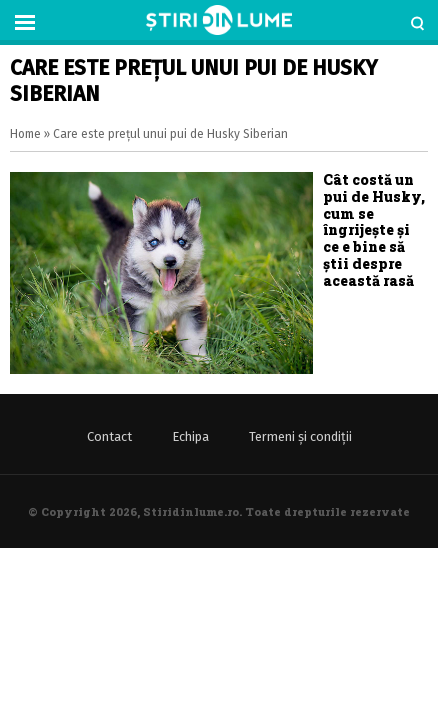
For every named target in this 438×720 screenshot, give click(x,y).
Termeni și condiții (300, 436)
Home (25, 134)
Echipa (190, 436)
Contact (109, 436)
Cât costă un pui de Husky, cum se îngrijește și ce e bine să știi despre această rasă (374, 230)
